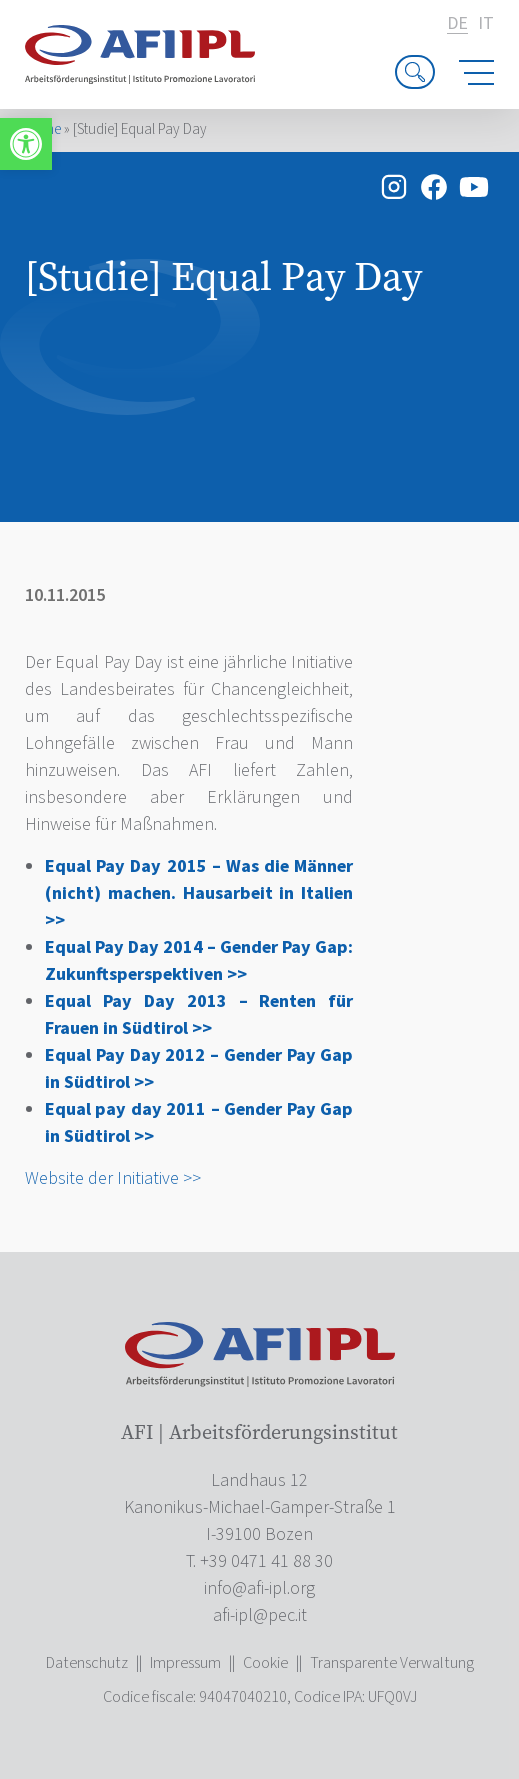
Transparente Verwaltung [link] (392, 1663)
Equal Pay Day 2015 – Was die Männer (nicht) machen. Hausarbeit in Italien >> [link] (199, 893)
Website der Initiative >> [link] (113, 1178)
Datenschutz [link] (87, 1663)
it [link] (486, 24)
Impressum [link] (185, 1663)
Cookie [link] (265, 1663)
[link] (26, 144)
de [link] (457, 24)
